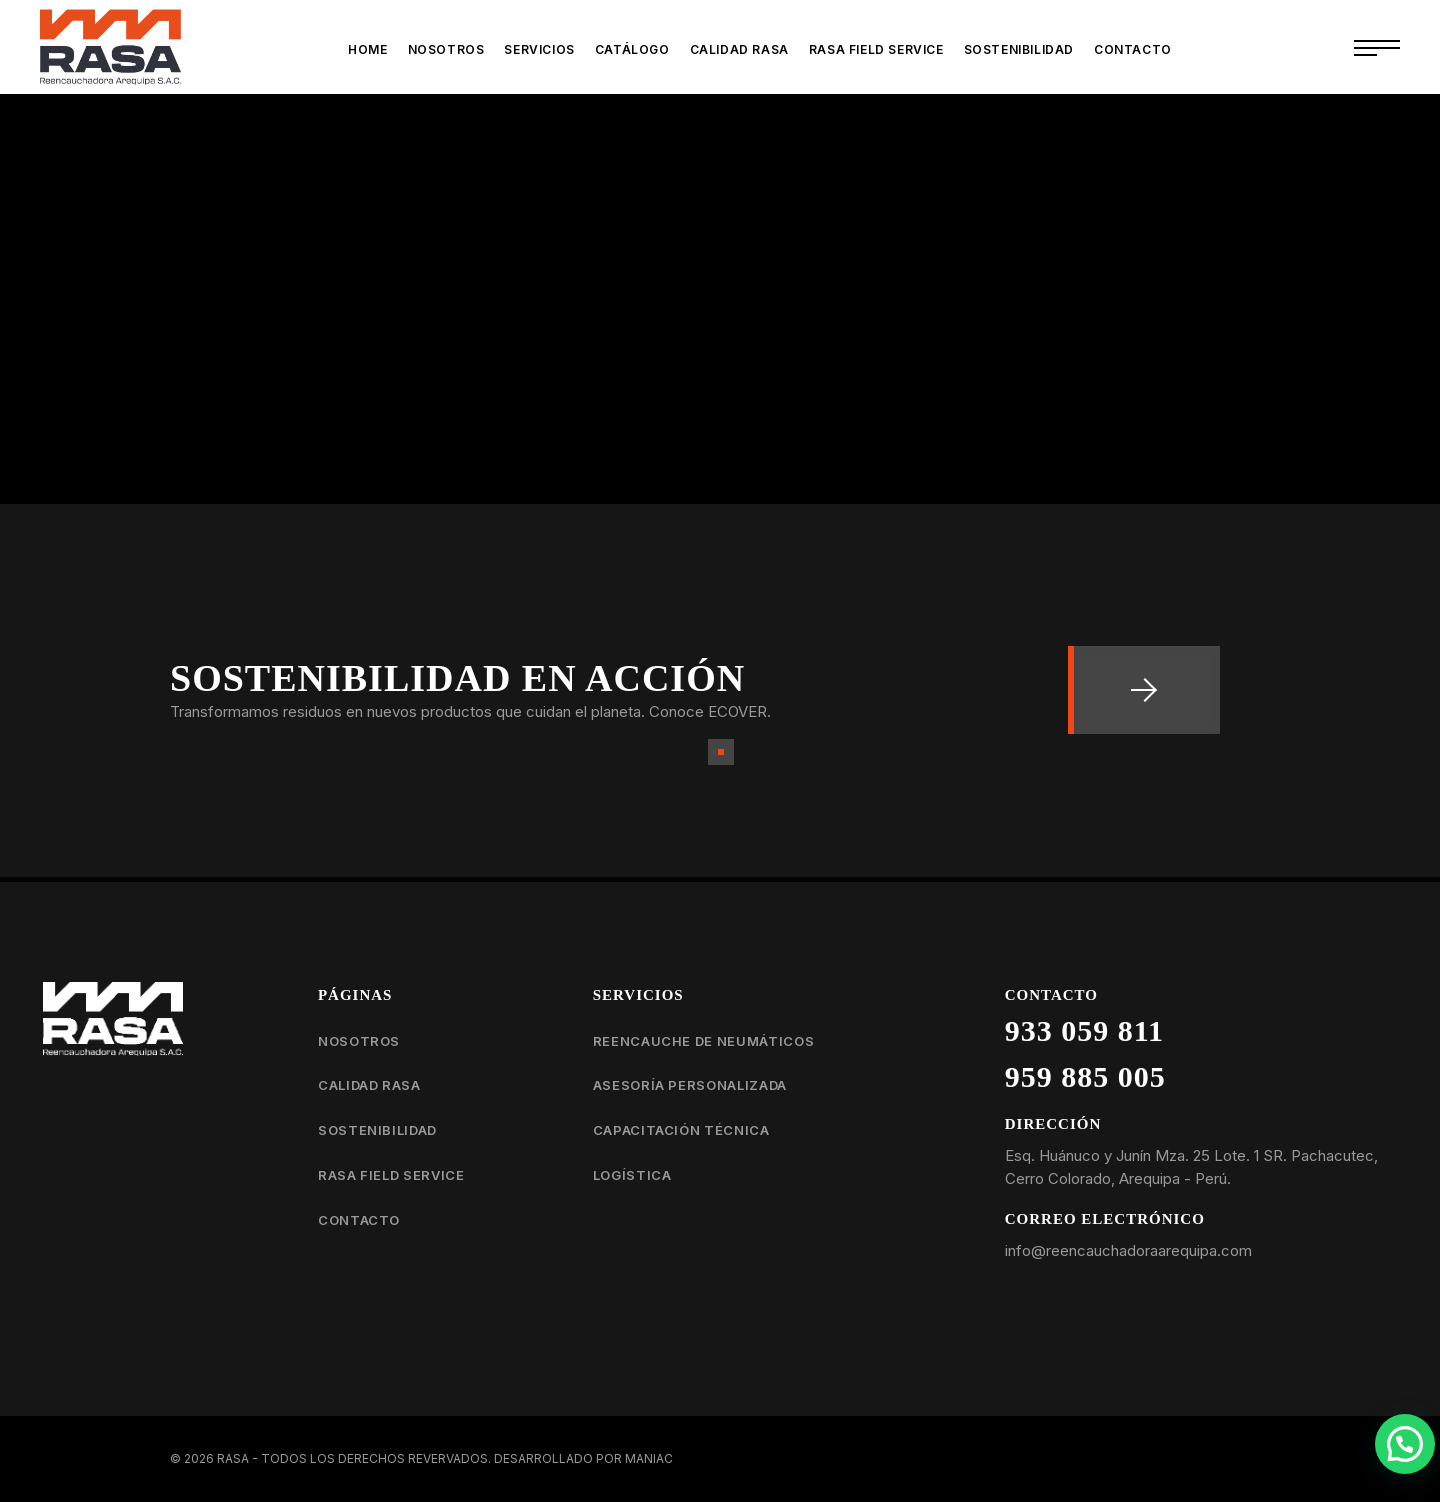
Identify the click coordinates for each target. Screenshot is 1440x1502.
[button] (1405, 1444)
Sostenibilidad (377, 1130)
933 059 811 (1084, 1030)
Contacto (359, 1220)
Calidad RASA (369, 1085)
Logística (632, 1175)
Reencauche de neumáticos (704, 1041)
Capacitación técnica (681, 1130)
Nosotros (359, 1041)
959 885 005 (1085, 1076)
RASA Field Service (391, 1175)
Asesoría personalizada (690, 1085)
